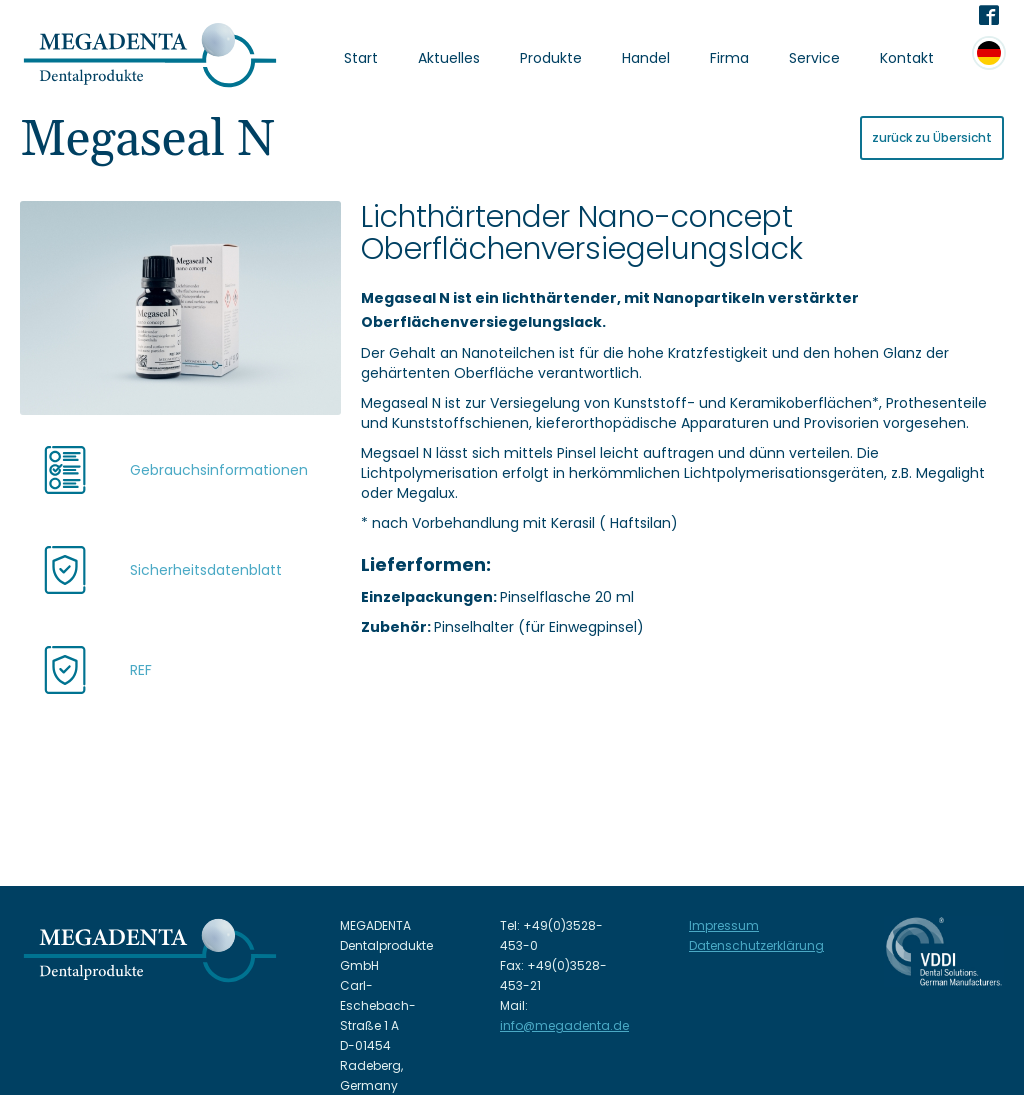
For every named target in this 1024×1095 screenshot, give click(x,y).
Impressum (724, 925)
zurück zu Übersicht (932, 137)
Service (814, 58)
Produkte (551, 58)
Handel (646, 58)
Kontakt (907, 58)
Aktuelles (449, 58)
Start (361, 58)
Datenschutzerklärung (756, 945)
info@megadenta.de (564, 1025)
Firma (729, 58)
